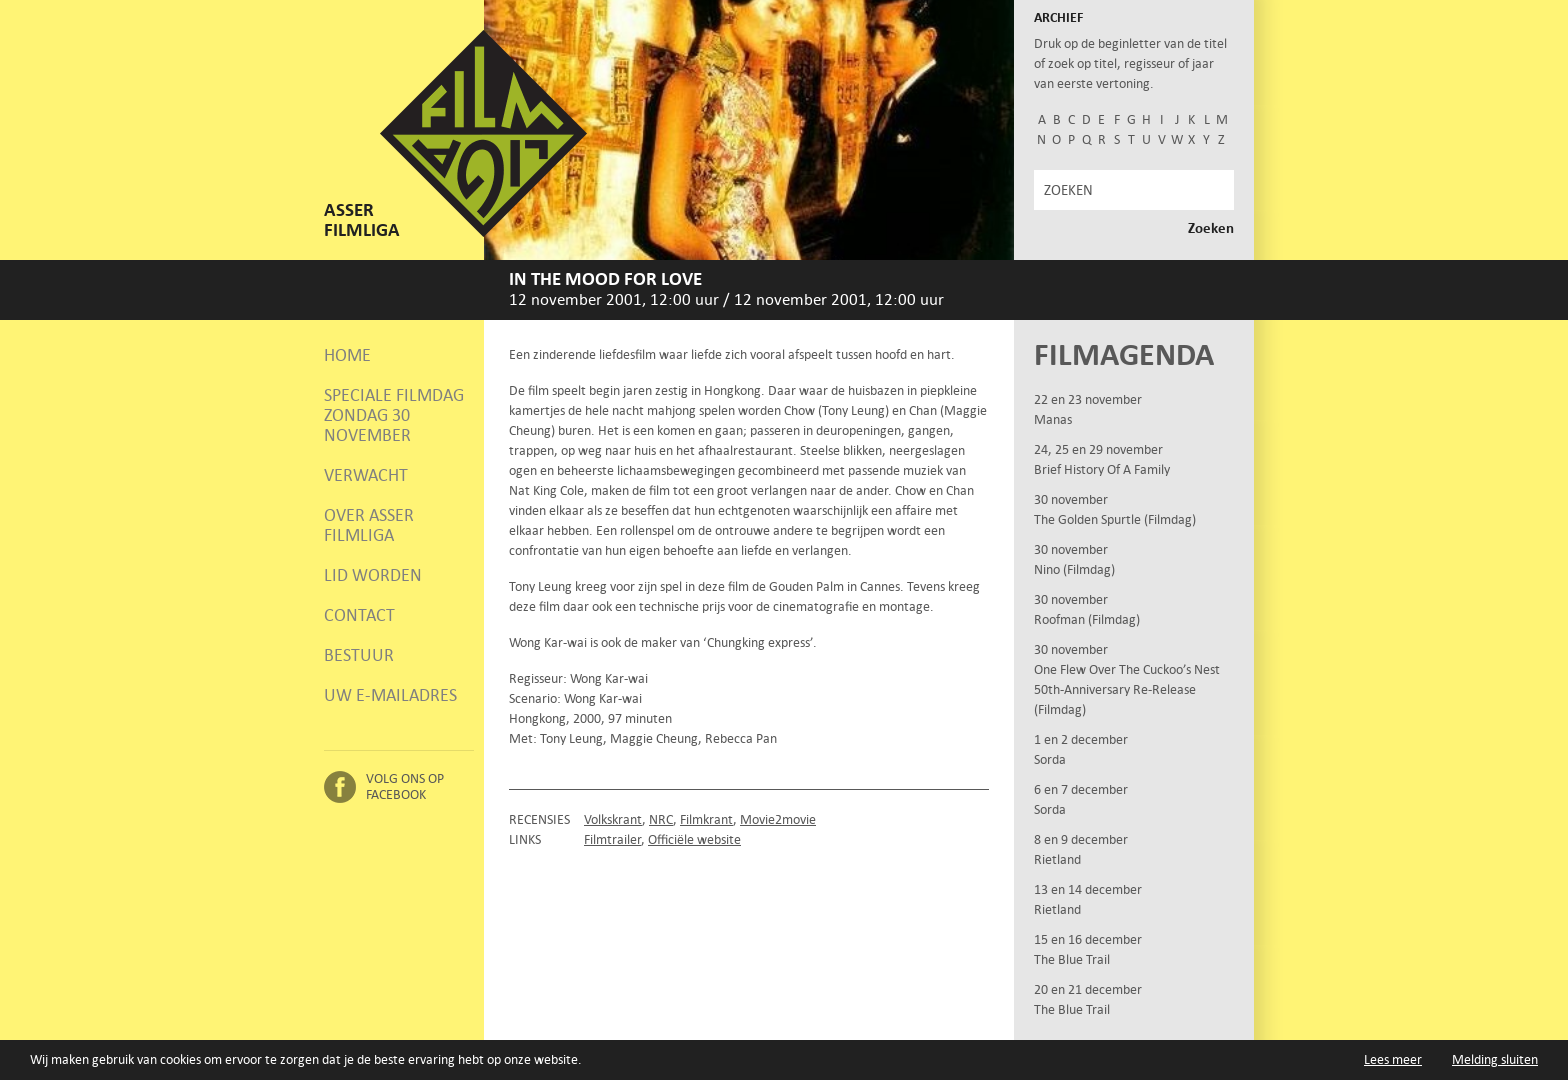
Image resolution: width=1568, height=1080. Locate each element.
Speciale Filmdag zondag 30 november (394, 415)
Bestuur (359, 655)
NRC (661, 819)
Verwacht (366, 475)
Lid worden (373, 575)
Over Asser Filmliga (369, 525)
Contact (359, 615)
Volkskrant (613, 819)
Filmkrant (706, 819)
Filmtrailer (612, 839)
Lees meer (1393, 1059)
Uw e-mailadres (390, 695)
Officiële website (694, 839)
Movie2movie (778, 819)
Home (347, 355)
